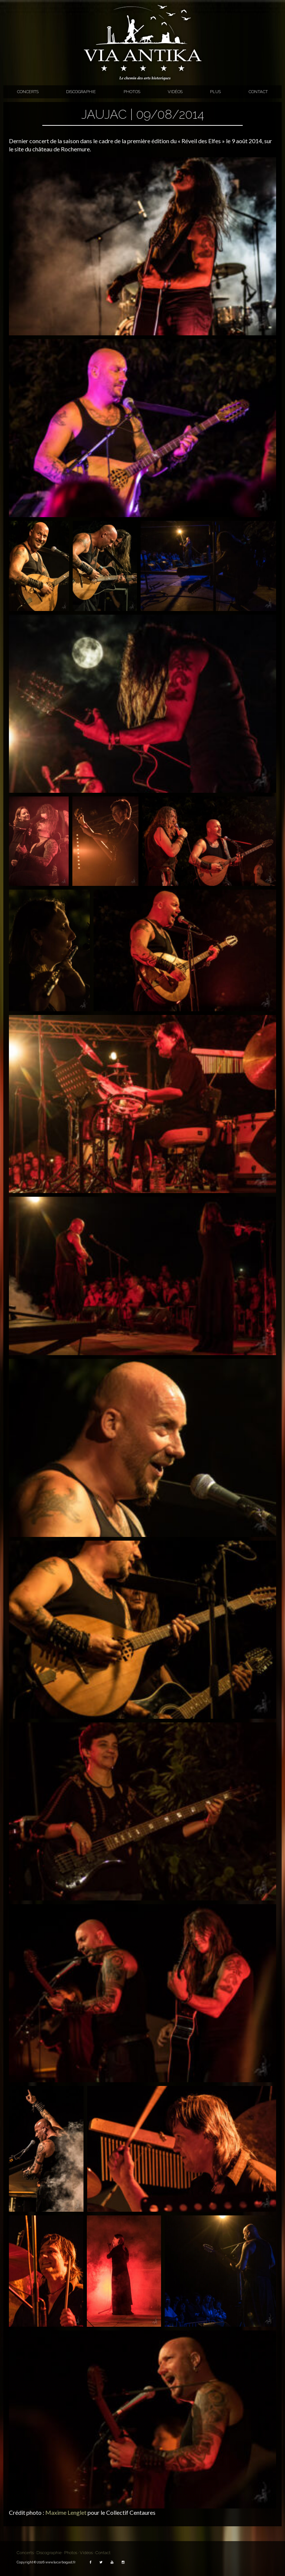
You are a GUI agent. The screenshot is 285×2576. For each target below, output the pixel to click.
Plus (215, 91)
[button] (142, 246)
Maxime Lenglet (65, 2512)
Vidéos (175, 91)
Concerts (28, 91)
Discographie (81, 91)
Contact (258, 91)
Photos (132, 91)
